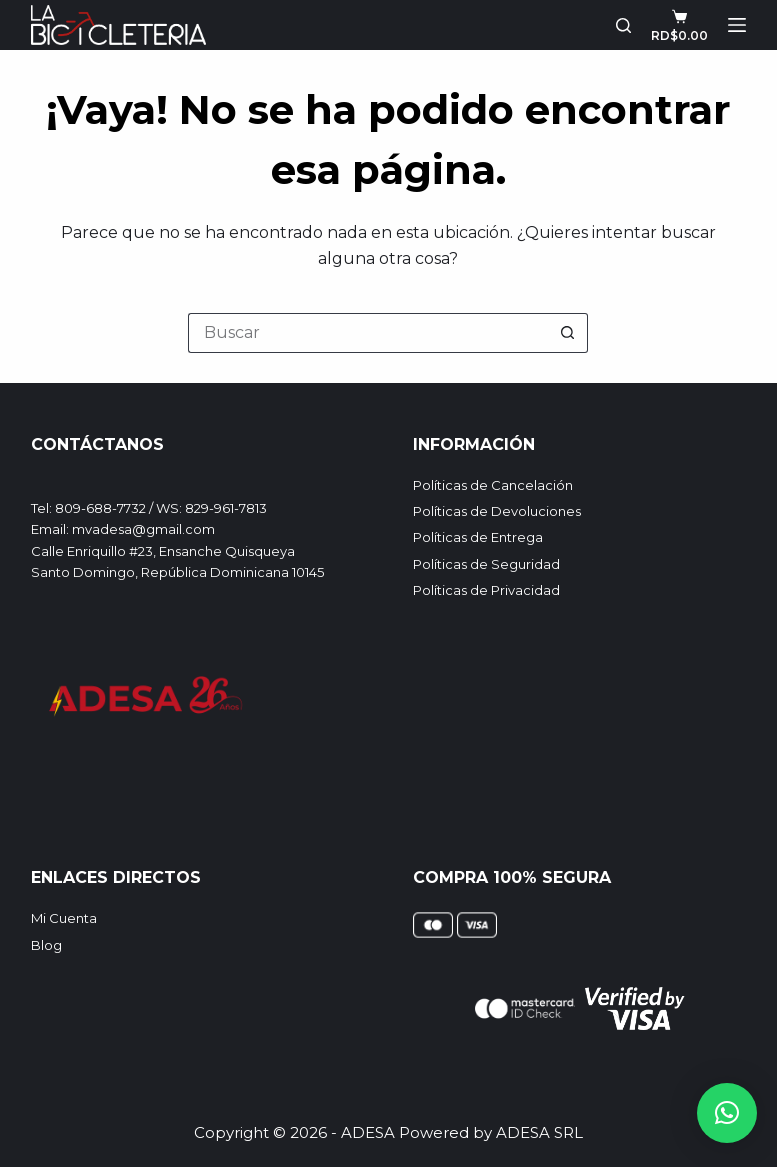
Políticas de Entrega (478, 537)
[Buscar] (623, 25)
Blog (46, 945)
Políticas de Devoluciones (497, 511)
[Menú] (737, 25)
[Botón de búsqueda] (568, 333)
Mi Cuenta (64, 918)
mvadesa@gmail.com (143, 529)
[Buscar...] (368, 333)
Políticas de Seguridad (486, 564)
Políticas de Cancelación (493, 485)
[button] (727, 1113)
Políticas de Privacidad (486, 590)
